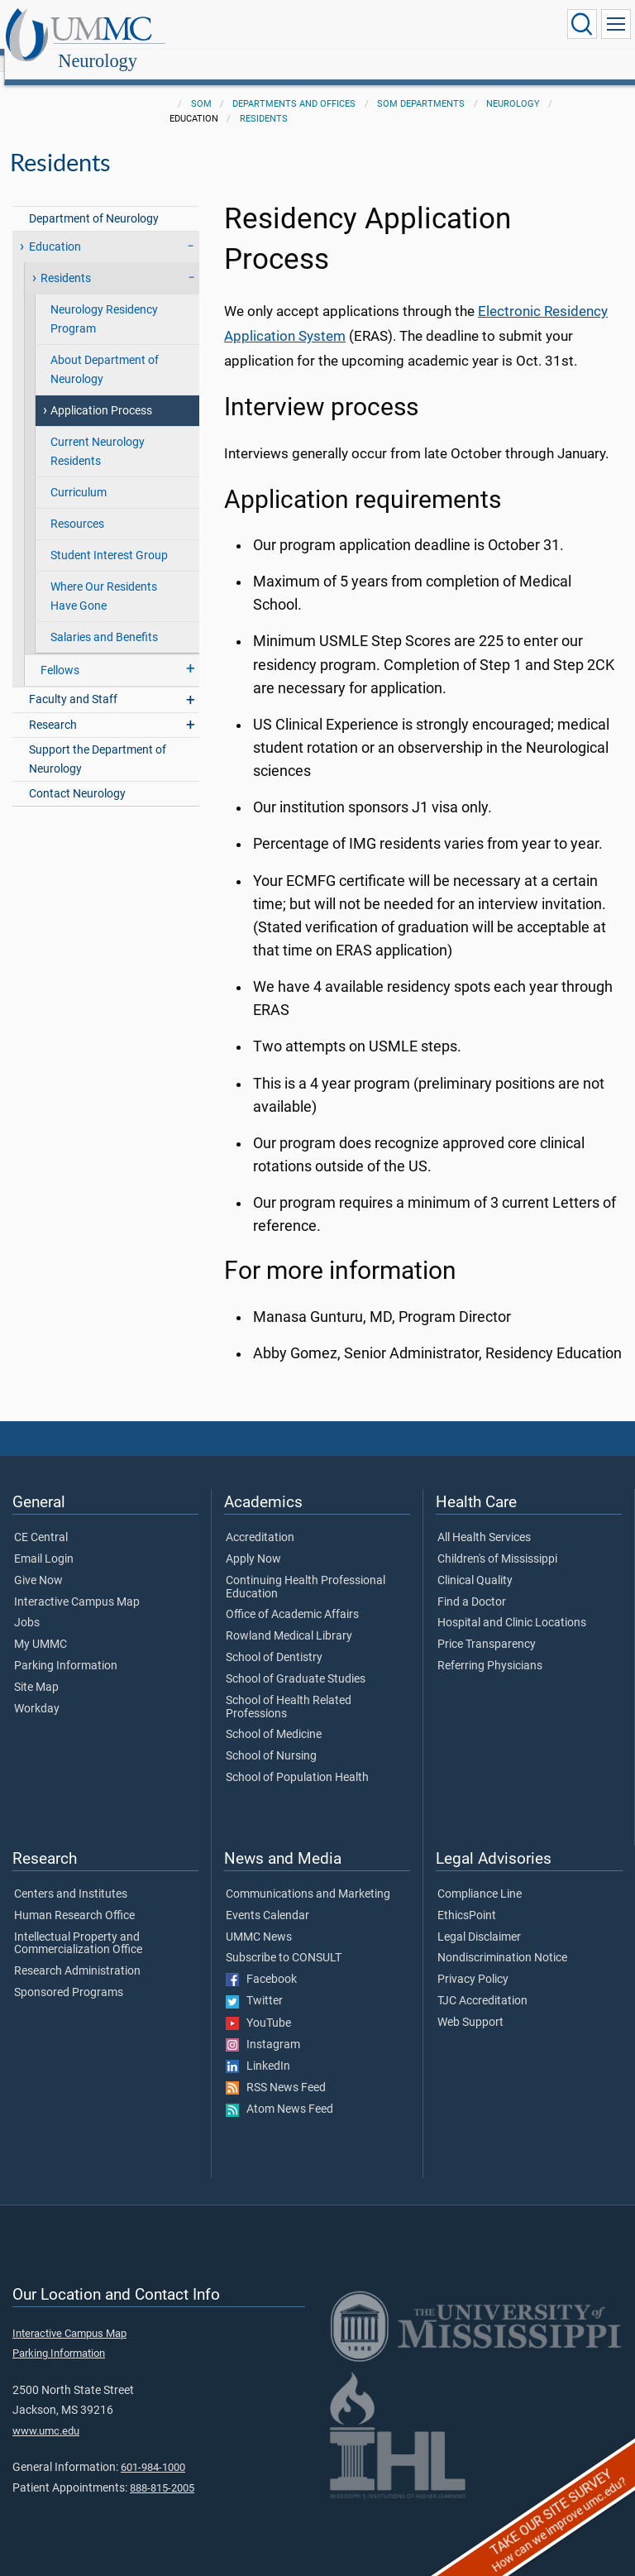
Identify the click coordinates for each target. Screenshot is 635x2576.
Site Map (36, 1669)
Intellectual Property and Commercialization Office (78, 1926)
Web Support (470, 2004)
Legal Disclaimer (479, 1919)
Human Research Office (74, 1897)
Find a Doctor (471, 1584)
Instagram (263, 2026)
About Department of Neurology (104, 351)
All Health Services (484, 1519)
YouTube (258, 2005)
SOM (201, 85)
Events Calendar (267, 1897)
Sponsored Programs (68, 1974)
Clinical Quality (475, 1562)
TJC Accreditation (482, 1982)
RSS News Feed (276, 2069)
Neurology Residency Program (104, 301)
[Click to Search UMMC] (582, 24)
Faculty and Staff (73, 681)
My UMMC (40, 1626)
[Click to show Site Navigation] (616, 24)
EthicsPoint (466, 1897)
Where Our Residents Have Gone (103, 578)
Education (55, 229)
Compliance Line (479, 1876)
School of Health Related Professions (288, 1689)
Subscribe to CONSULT (283, 1939)
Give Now (38, 1562)
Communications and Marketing (308, 1876)
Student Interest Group (109, 537)
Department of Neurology (94, 201)
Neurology (258, 27)
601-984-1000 (153, 2449)
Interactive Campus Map (77, 1584)
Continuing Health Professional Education (305, 1569)
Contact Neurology (77, 775)
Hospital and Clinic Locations (511, 1604)
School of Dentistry (274, 1639)
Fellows (60, 652)
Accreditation (260, 1519)
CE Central (41, 1519)
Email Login (44, 1541)
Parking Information (65, 1647)
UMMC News (259, 1919)
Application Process (101, 392)
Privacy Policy (472, 1961)
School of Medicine (274, 1716)
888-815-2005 (162, 2469)
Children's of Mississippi (497, 1541)
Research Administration (77, 1953)
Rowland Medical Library (289, 1618)
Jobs (27, 1604)
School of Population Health (297, 1759)
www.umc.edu (45, 2412)
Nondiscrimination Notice (502, 1939)
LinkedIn (258, 2048)
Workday (37, 1690)
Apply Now (253, 1541)
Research (53, 707)
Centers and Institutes (70, 1876)
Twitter (254, 1982)
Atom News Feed (279, 2091)
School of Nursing (271, 1738)
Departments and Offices (294, 85)
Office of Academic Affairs (292, 1596)
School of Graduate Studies (295, 1661)
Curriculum (78, 474)
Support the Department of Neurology (97, 741)
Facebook (261, 1961)
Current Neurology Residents (97, 433)
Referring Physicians (489, 1647)
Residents (264, 100)
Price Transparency (486, 1626)
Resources (77, 506)
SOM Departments (421, 85)
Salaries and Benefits (104, 619)
